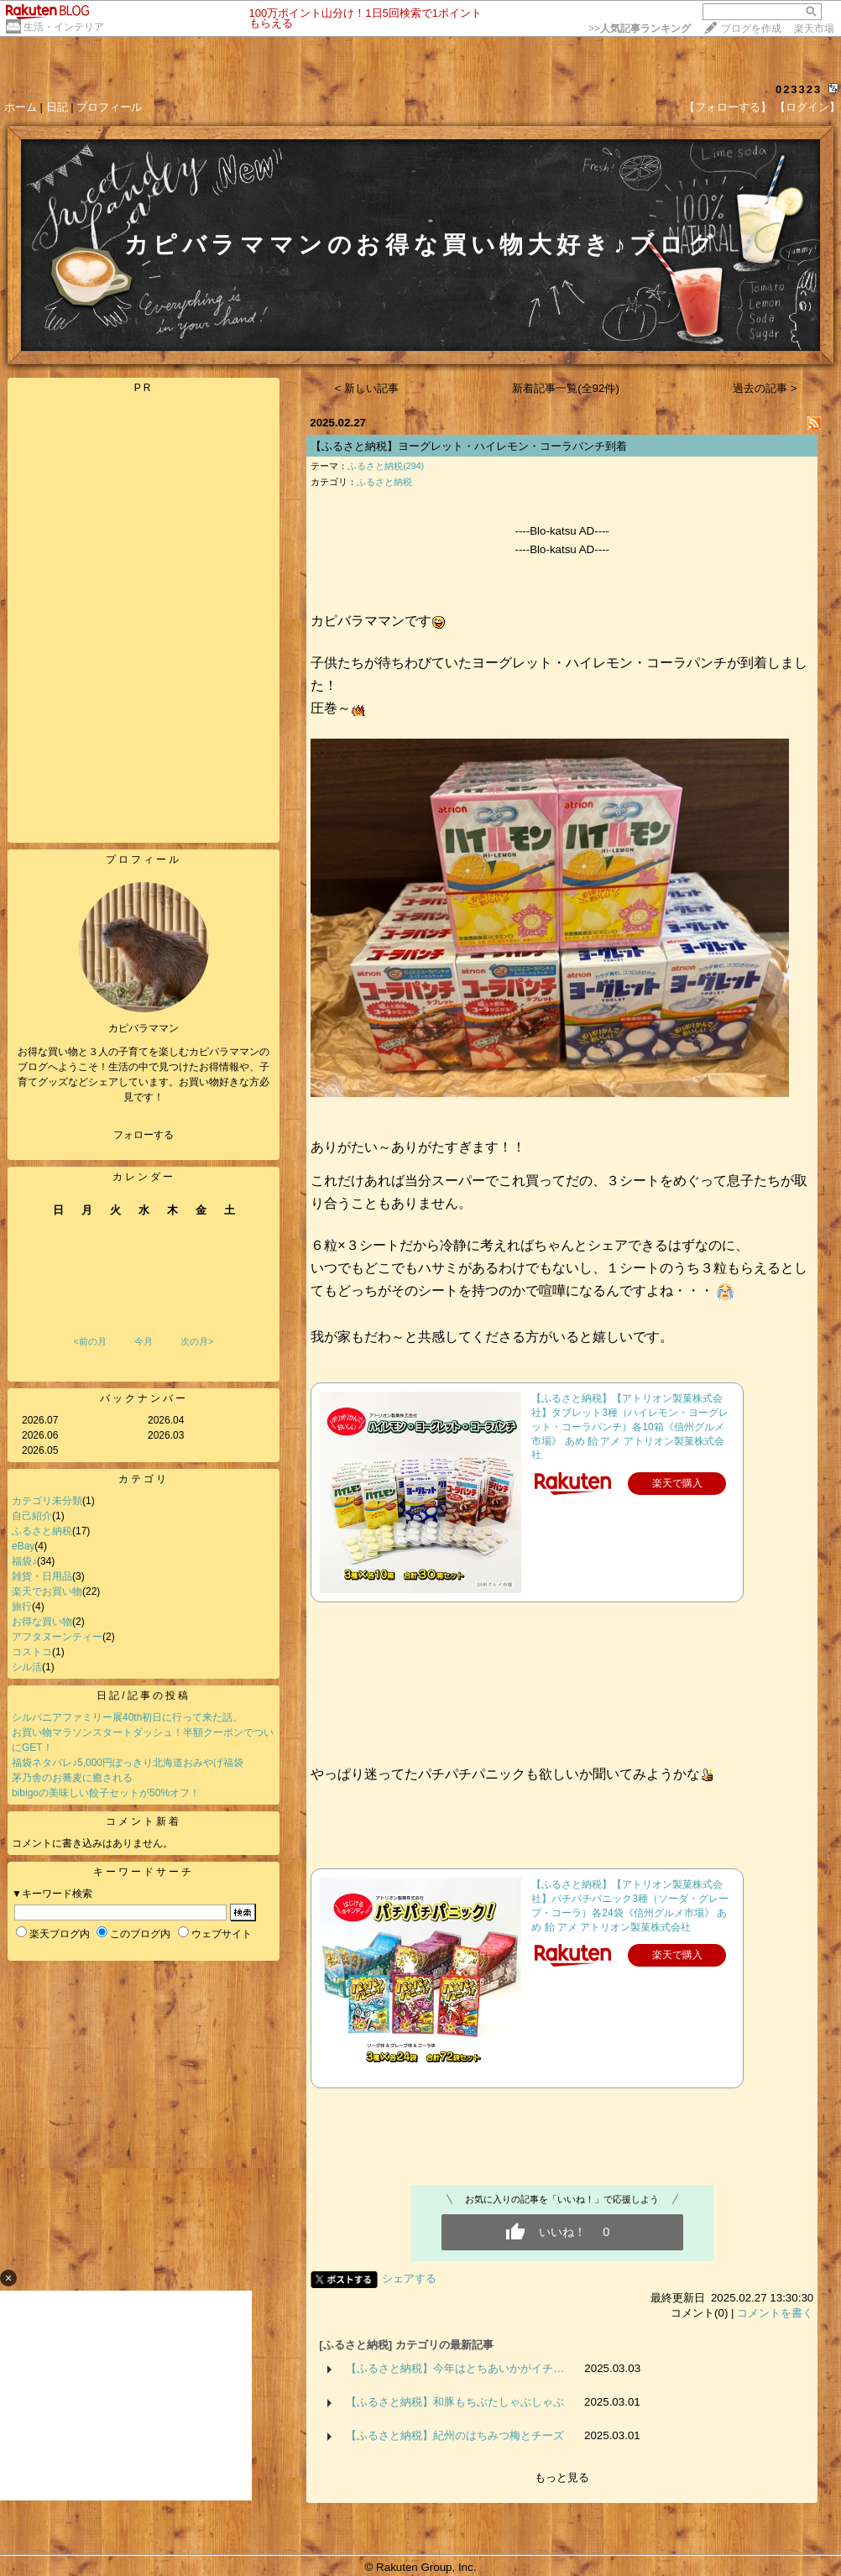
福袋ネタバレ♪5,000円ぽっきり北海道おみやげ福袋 (127, 1763)
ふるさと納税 (42, 1531)
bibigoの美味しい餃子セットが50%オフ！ (106, 1793)
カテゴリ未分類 (47, 1501)
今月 (143, 1341)
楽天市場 (814, 28)
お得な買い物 (42, 1622)
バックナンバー (144, 1398)
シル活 (27, 1667)
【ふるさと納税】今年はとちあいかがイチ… (455, 2368)
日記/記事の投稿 (143, 1695)
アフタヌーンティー (57, 1637)
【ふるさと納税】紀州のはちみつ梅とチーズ (455, 2435)
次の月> (196, 1341)
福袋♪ (24, 1561)
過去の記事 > (765, 388)
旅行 (22, 1606)
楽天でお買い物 (47, 1591)
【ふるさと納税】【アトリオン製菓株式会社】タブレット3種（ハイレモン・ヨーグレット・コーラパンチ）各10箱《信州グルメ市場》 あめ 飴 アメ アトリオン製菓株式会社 (630, 1426)
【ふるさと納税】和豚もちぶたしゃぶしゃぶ (455, 2402)
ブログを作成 (751, 28)
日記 (57, 107)
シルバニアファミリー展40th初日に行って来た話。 (127, 1717)
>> (639, 28)
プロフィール (109, 107)
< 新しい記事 (367, 388)
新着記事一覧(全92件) (565, 388)
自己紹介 (32, 1516)
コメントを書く (775, 2313)
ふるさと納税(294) (385, 466)
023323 (799, 89)
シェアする (409, 2278)
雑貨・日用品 (42, 1576)
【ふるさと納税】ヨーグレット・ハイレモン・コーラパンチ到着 (469, 446)
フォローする (143, 1135)
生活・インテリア (64, 27)
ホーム (20, 107)
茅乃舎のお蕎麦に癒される (72, 1778)
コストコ (32, 1652)
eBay (23, 1546)
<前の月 (89, 1341)
